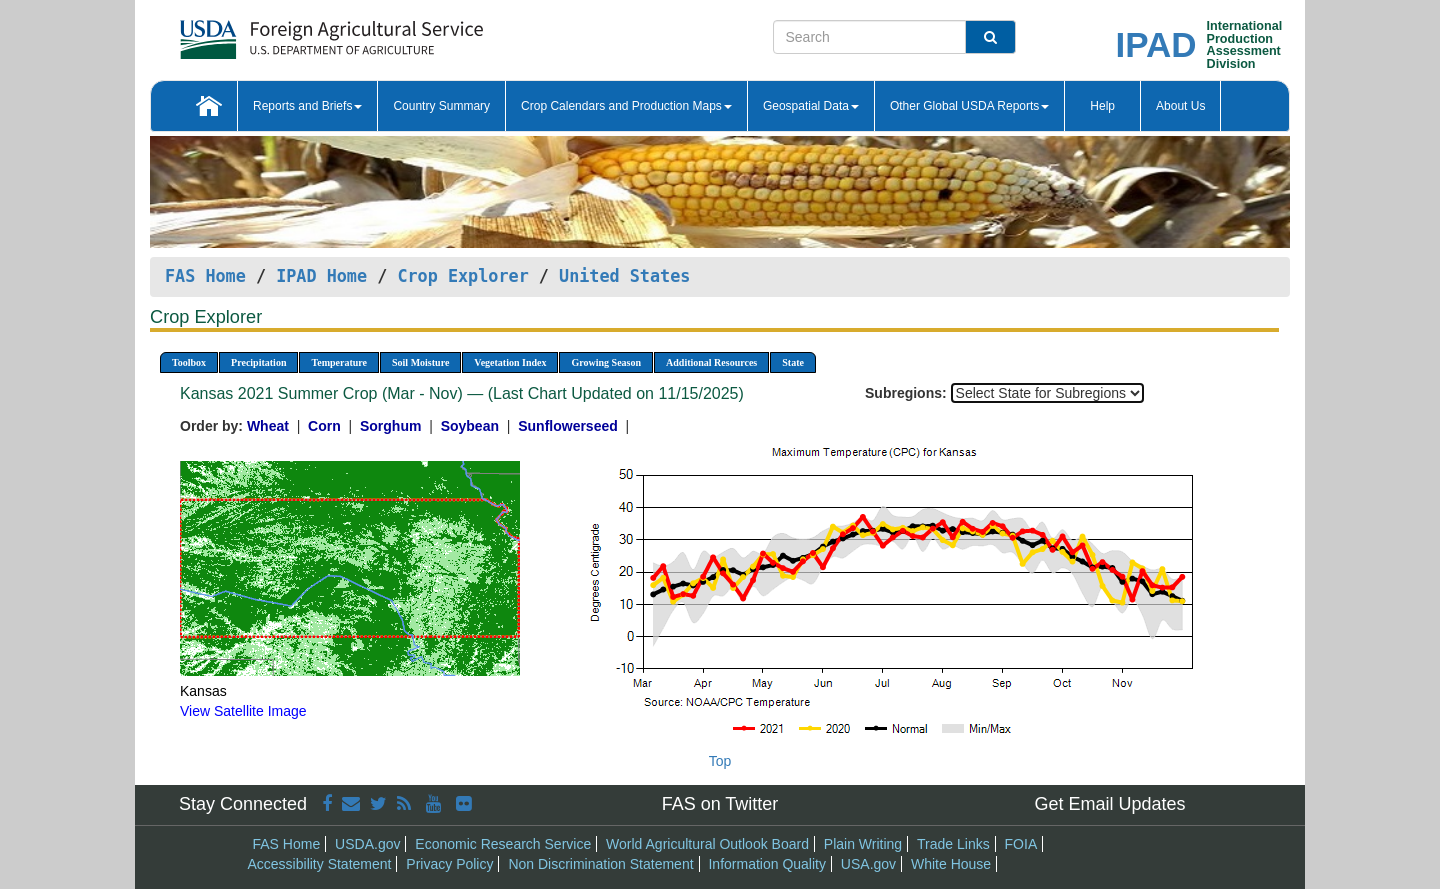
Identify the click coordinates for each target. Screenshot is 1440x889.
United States (624, 276)
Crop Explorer (462, 276)
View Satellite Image (243, 711)
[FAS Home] (281, 32)
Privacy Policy (449, 864)
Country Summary (441, 106)
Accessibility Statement (320, 864)
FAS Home (205, 276)
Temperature (339, 362)
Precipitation (258, 362)
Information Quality (767, 864)
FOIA (1021, 844)
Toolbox (189, 362)
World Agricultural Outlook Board (707, 844)
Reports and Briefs (307, 106)
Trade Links (953, 844)
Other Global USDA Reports (969, 106)
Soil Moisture (420, 362)
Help (1102, 106)
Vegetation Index (510, 362)
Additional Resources (711, 362)
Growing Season (606, 362)
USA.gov (868, 864)
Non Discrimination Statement (600, 864)
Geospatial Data (811, 106)
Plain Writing (863, 844)
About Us (1180, 106)
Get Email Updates (1109, 804)
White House (951, 864)
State (793, 362)
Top (720, 761)
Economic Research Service (503, 844)
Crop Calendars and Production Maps (626, 106)
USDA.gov (367, 844)
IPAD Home (321, 276)
